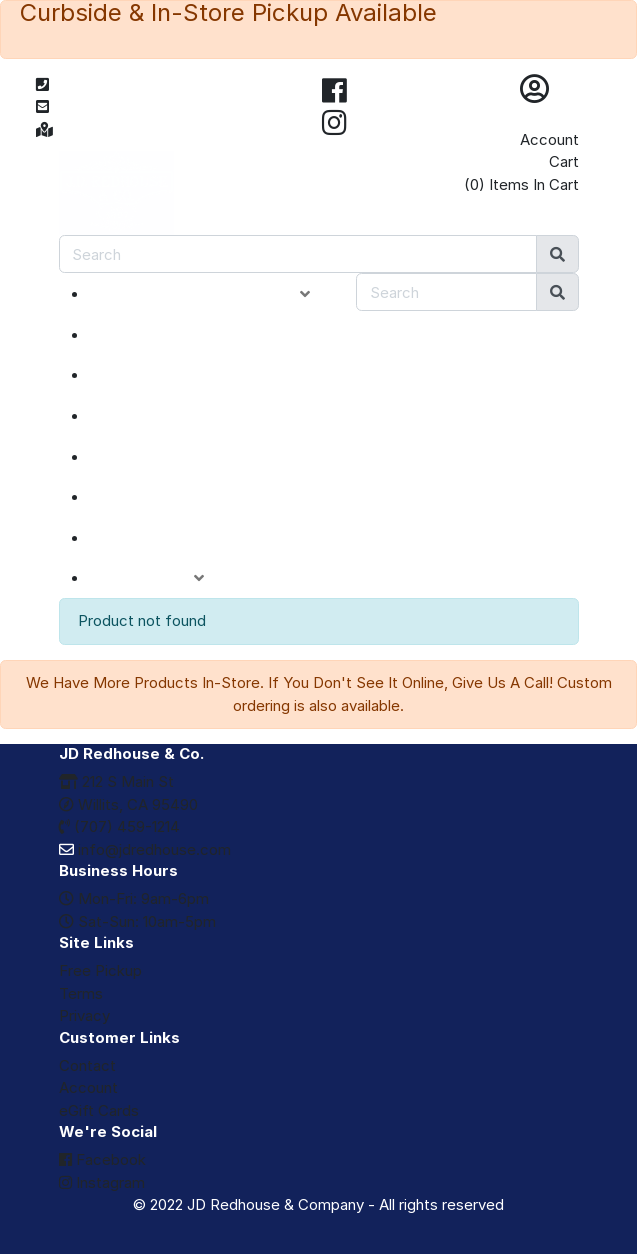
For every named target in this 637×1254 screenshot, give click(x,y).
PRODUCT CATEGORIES (214, 294)
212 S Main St (116, 781)
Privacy (84, 1015)
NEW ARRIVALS (172, 335)
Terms (81, 993)
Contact (87, 1065)
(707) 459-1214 (119, 826)
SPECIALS (150, 375)
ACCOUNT (161, 578)
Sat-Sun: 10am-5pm (137, 921)
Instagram (102, 1182)
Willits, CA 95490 (128, 804)
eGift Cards (99, 1110)
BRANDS (145, 497)
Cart (564, 161)
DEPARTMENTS (173, 457)
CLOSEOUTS (162, 416)
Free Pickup (100, 970)
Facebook (102, 1159)
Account (549, 139)
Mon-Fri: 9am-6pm (134, 898)
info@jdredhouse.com (145, 849)
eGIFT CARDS (165, 538)
